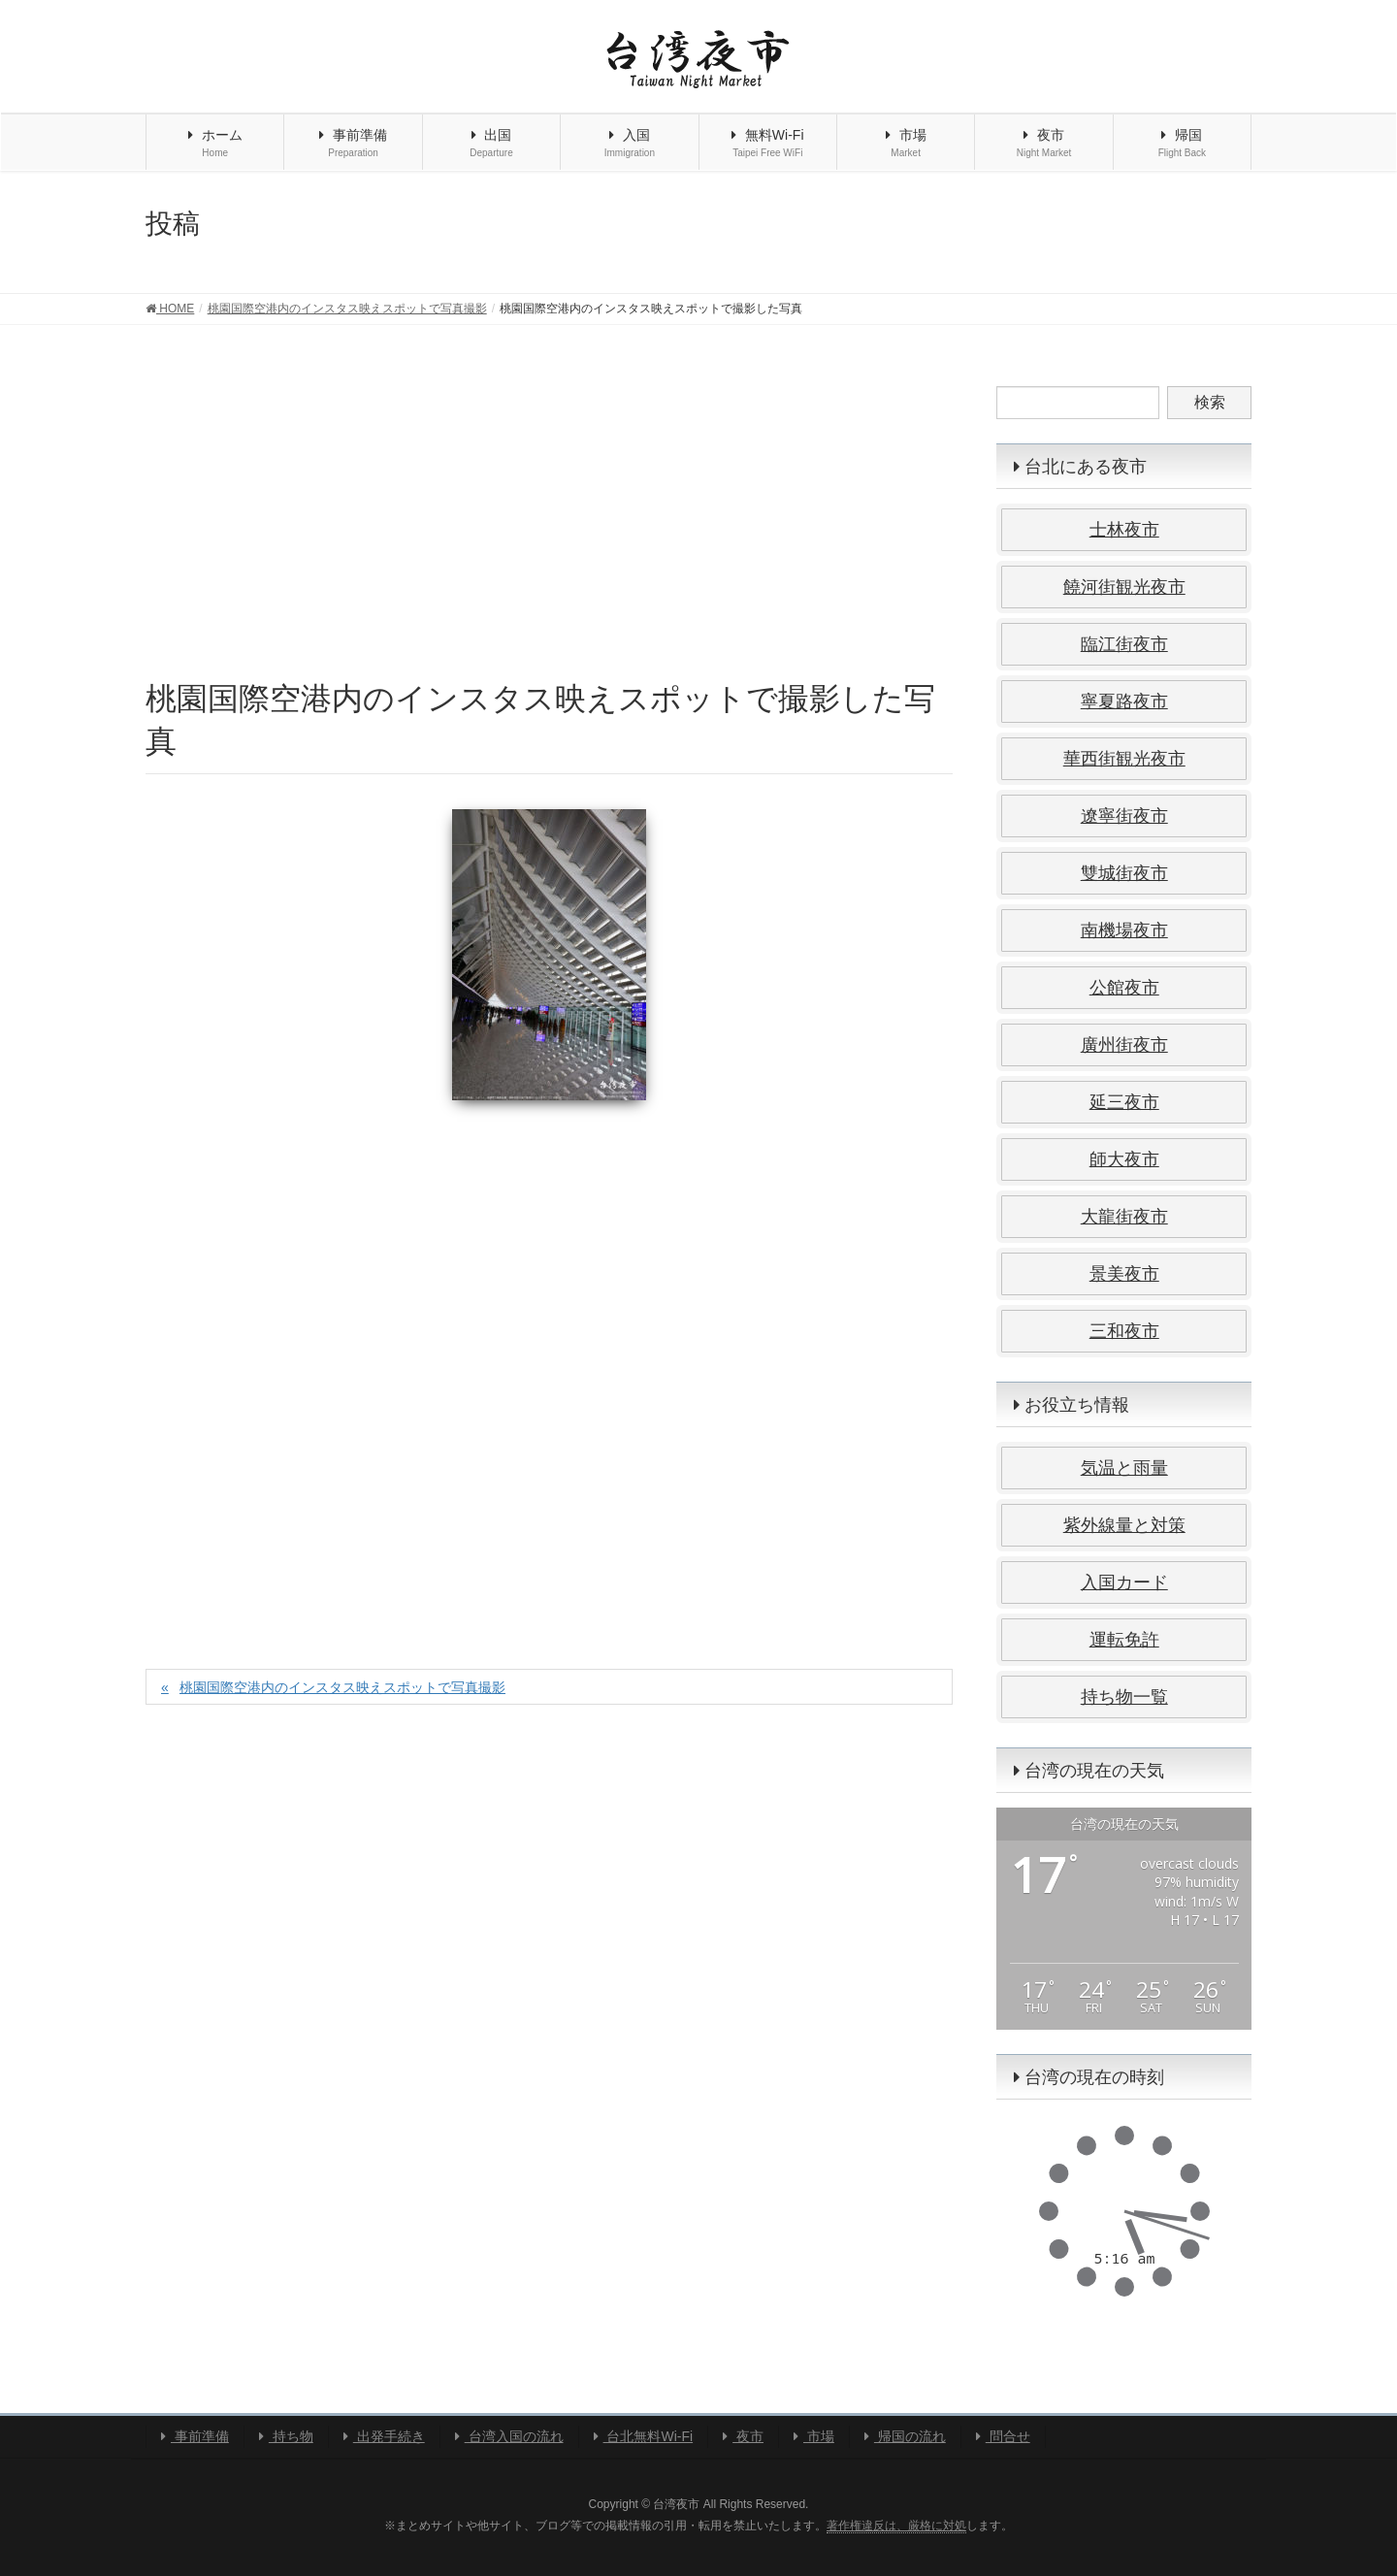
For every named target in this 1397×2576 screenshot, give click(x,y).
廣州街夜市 (1124, 1045)
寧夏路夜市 (1124, 701)
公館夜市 (1124, 987)
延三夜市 (1124, 1102)
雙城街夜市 (1124, 873)
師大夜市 (1124, 1159)
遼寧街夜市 (1124, 816)
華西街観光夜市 (1124, 758)
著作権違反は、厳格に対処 (896, 2525)
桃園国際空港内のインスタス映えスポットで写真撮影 (342, 1687)
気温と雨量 (1124, 1468)
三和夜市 (1124, 1331)
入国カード (1124, 1582)
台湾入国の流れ (509, 2436)
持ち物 (286, 2436)
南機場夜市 (1124, 930)
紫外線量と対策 (1124, 1525)
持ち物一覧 (1124, 1697)
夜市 (743, 2436)
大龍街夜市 (1124, 1216)
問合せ (1003, 2436)
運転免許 (1124, 1639)
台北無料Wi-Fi (644, 2436)
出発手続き (384, 2436)
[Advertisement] (549, 532)
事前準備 (195, 2436)
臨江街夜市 (1124, 644)
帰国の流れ (905, 2436)
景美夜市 (1124, 1274)
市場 (814, 2436)
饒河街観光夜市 (1124, 587)
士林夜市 (1124, 529)
